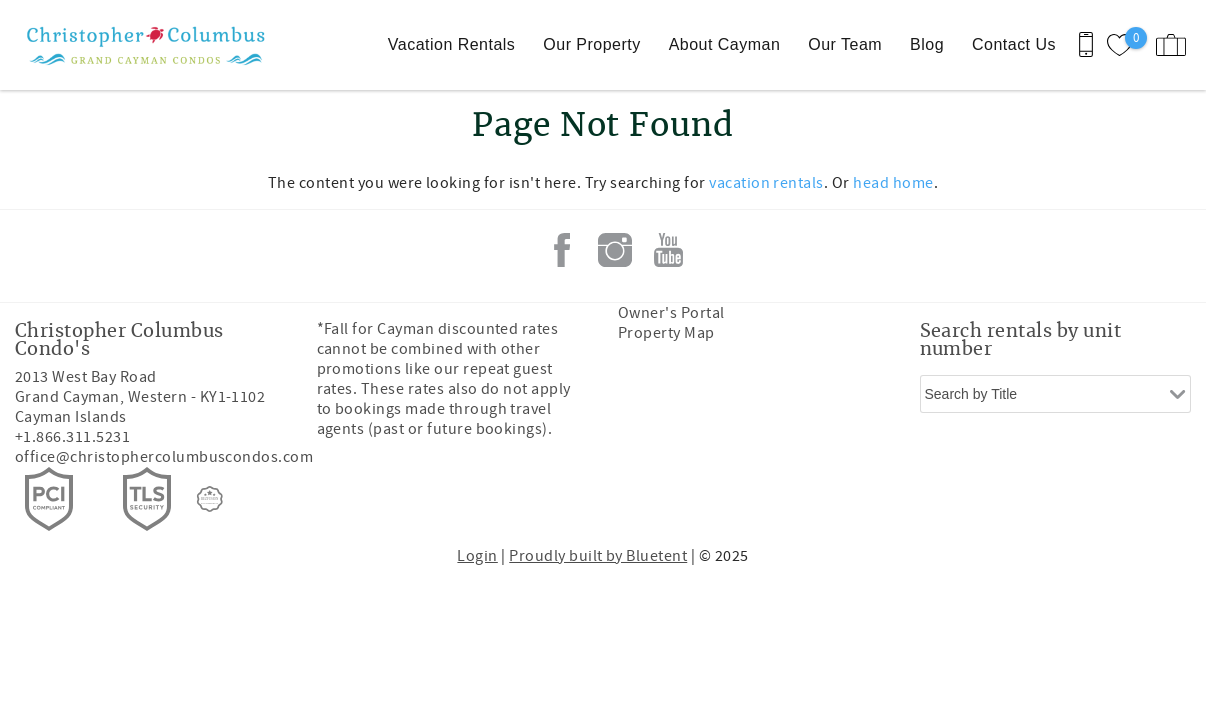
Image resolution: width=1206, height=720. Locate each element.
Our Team (845, 44)
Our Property (591, 44)
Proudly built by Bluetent (598, 556)
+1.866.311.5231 (72, 437)
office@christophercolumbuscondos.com (164, 457)
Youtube (668, 250)
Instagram (615, 250)
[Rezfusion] (210, 499)
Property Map (666, 333)
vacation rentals (766, 183)
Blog (927, 44)
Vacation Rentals (451, 44)
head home (893, 183)
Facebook (562, 250)
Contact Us (1014, 44)
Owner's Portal (671, 313)
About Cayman (725, 44)
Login (477, 556)
